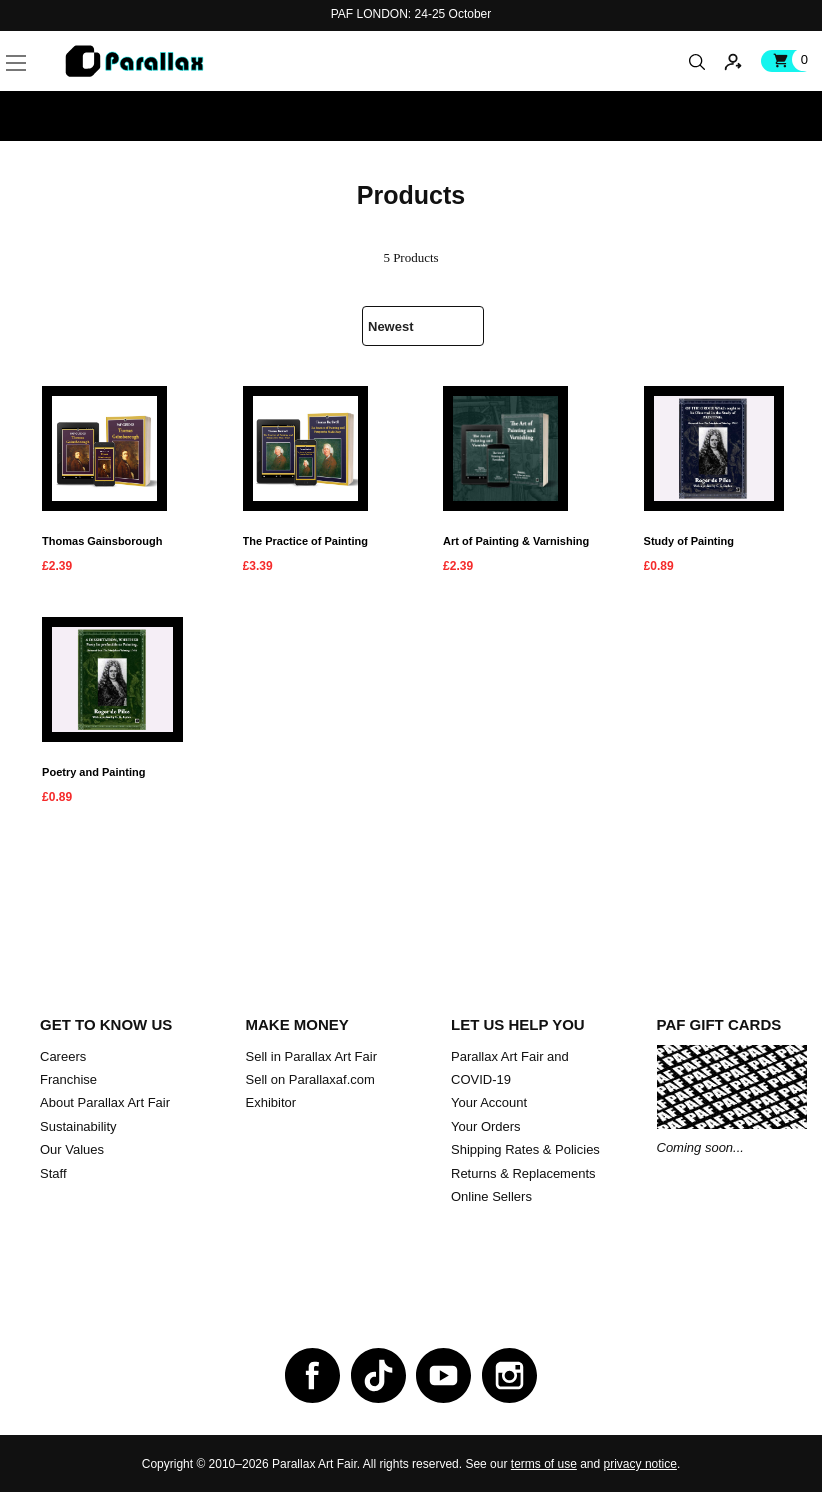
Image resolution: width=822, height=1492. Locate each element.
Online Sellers (491, 1196)
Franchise (68, 1079)
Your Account (489, 1102)
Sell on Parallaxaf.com (310, 1079)
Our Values (72, 1149)
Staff (53, 1173)
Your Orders (486, 1126)
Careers (63, 1056)
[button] (47, 39)
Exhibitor (271, 1102)
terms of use (544, 1464)
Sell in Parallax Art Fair (312, 1056)
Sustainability (78, 1126)
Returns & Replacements (523, 1173)
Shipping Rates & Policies (525, 1149)
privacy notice (640, 1464)
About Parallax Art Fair (105, 1102)
